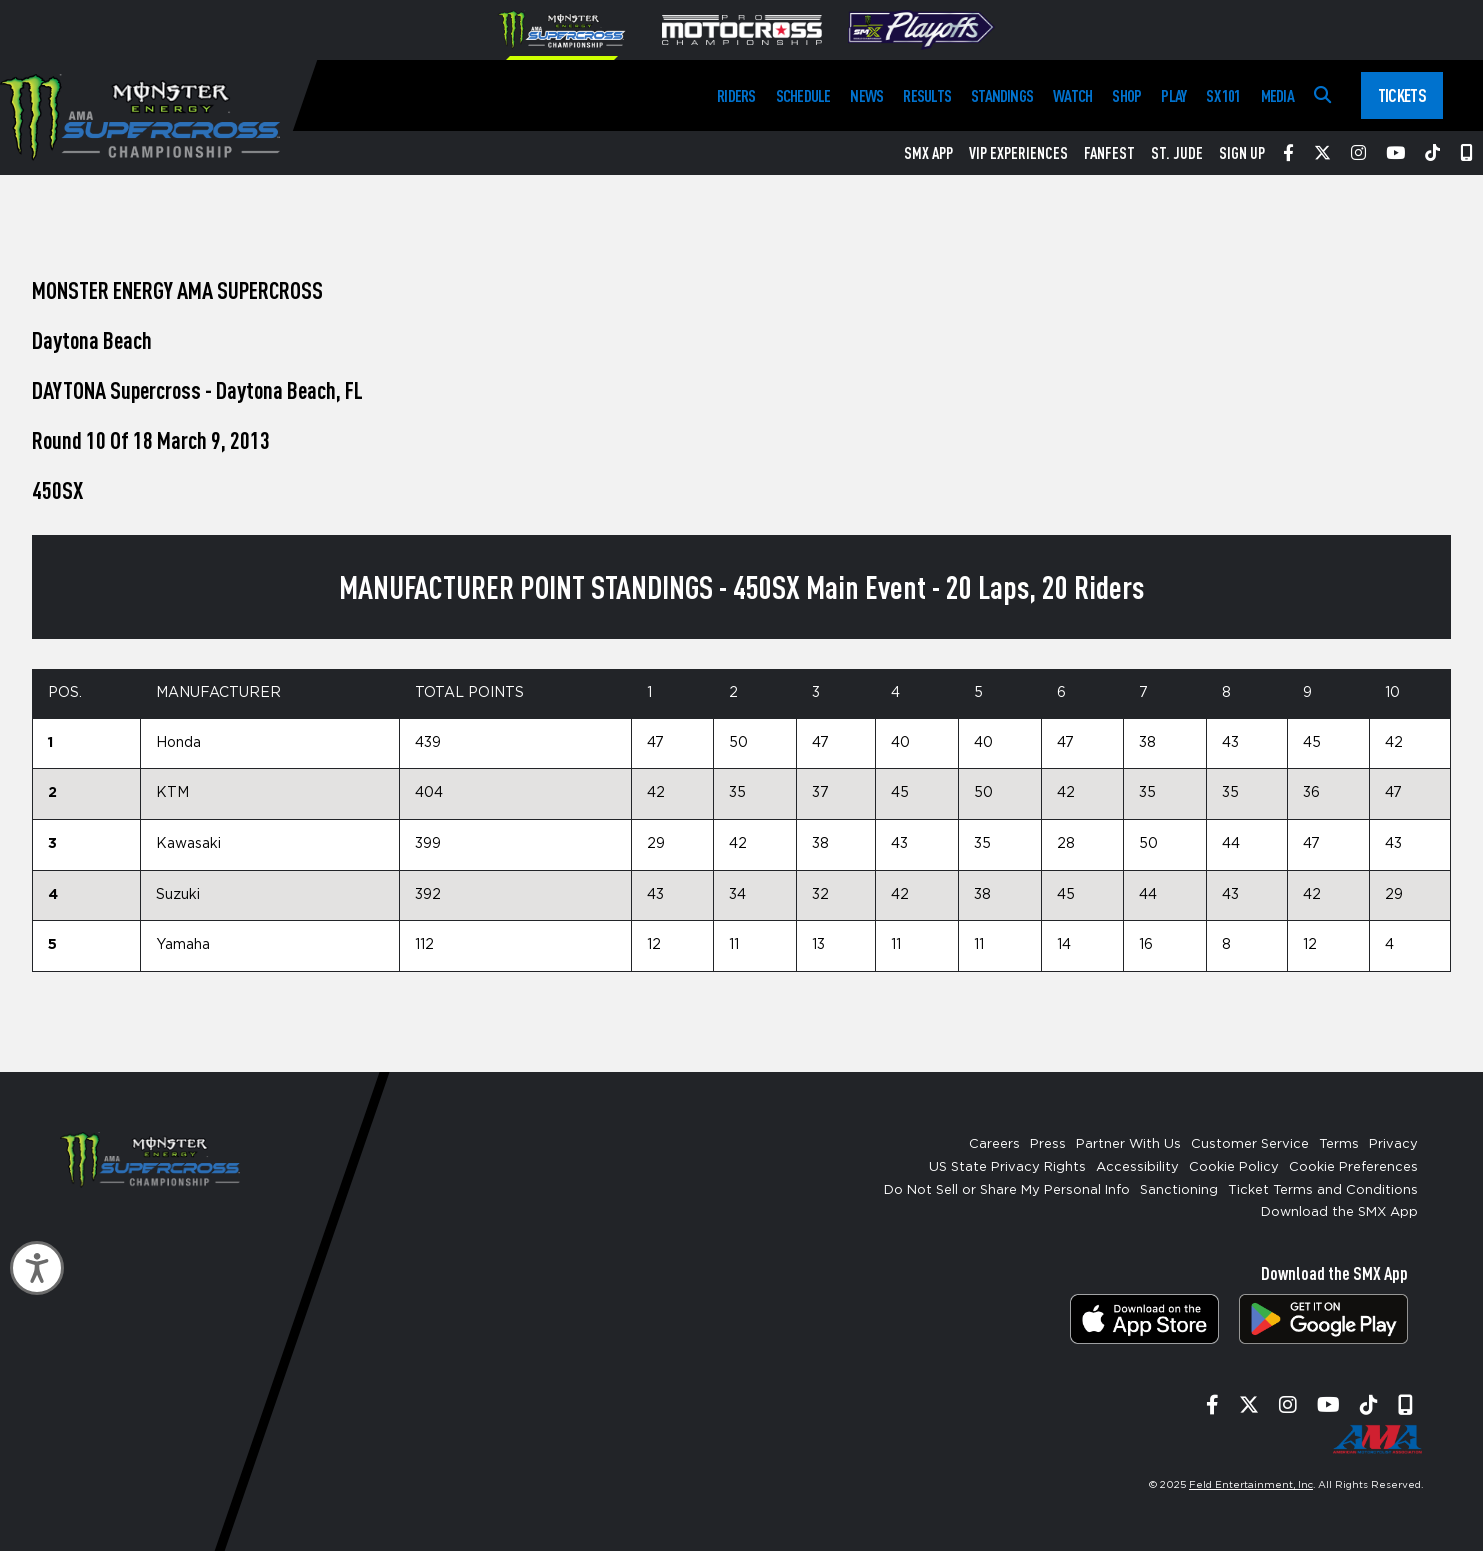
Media (1277, 95)
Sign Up (1242, 153)
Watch (1072, 95)
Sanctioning (1179, 1190)
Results (927, 95)
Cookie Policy (1234, 1167)
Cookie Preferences (1353, 1167)
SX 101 (1223, 95)
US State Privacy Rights (1007, 1167)
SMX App (928, 153)
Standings (1002, 95)
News (866, 95)
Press (1048, 1144)
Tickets (1402, 95)
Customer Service (1250, 1144)
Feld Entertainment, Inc (1251, 1485)
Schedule (803, 95)
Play (1173, 95)
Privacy (1393, 1144)
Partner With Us (1128, 1144)
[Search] (1322, 95)
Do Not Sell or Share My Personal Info (1007, 1190)
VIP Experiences (1018, 153)
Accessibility (1137, 1167)
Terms (1339, 1144)
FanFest (1109, 153)
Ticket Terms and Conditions (1323, 1190)
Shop (1126, 95)
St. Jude (1177, 153)
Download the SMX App (1339, 1212)
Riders (736, 95)
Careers (994, 1144)
